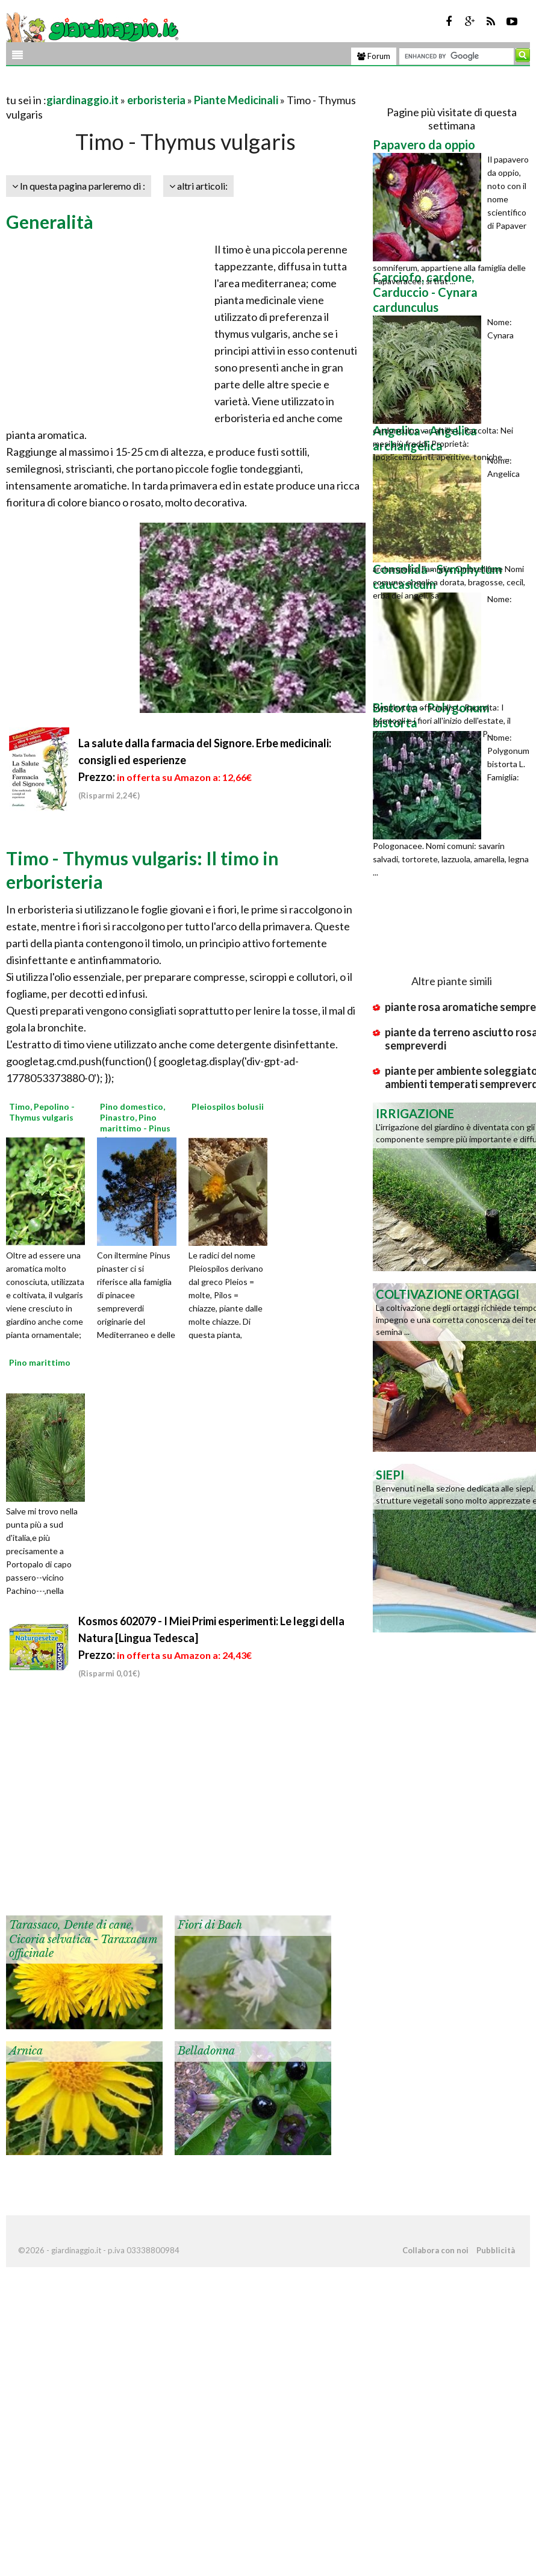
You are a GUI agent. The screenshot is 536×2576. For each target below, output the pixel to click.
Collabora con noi (435, 2250)
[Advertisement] (147, 85)
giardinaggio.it (82, 100)
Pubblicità (495, 2250)
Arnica (26, 2051)
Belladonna (206, 2051)
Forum (373, 56)
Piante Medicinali (236, 100)
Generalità (49, 221)
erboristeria (156, 100)
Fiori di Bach (210, 1925)
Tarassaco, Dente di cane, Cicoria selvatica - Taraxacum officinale (83, 1939)
